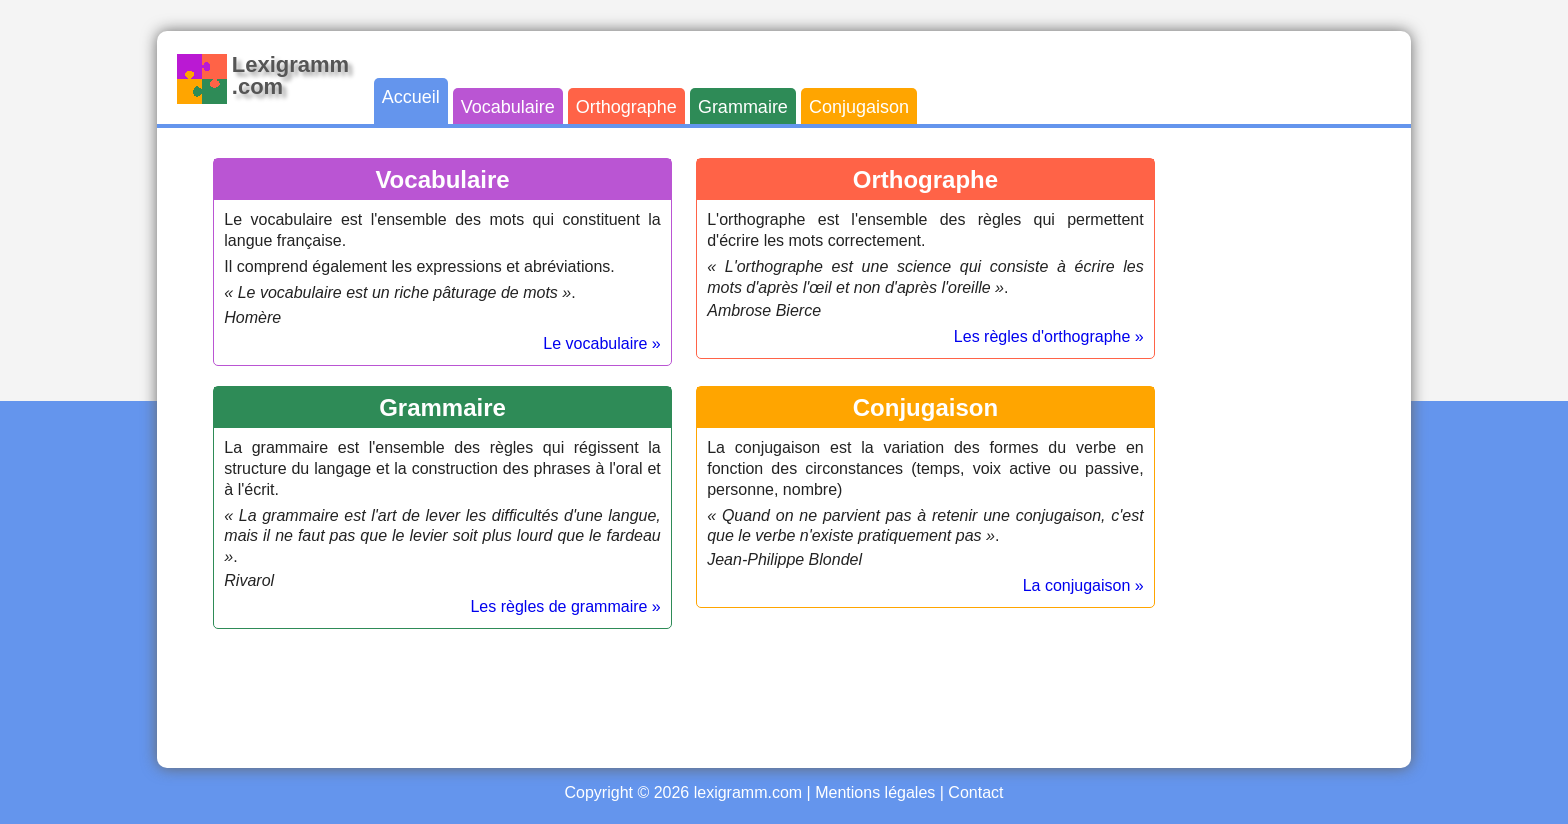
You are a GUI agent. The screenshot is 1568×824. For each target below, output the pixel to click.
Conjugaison (859, 107)
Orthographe (626, 107)
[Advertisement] (1311, 448)
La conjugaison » (1083, 585)
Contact (975, 792)
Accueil (411, 97)
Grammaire (743, 107)
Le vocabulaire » (601, 343)
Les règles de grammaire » (565, 606)
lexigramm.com (748, 792)
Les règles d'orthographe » (1049, 336)
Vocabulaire (508, 107)
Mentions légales (875, 792)
